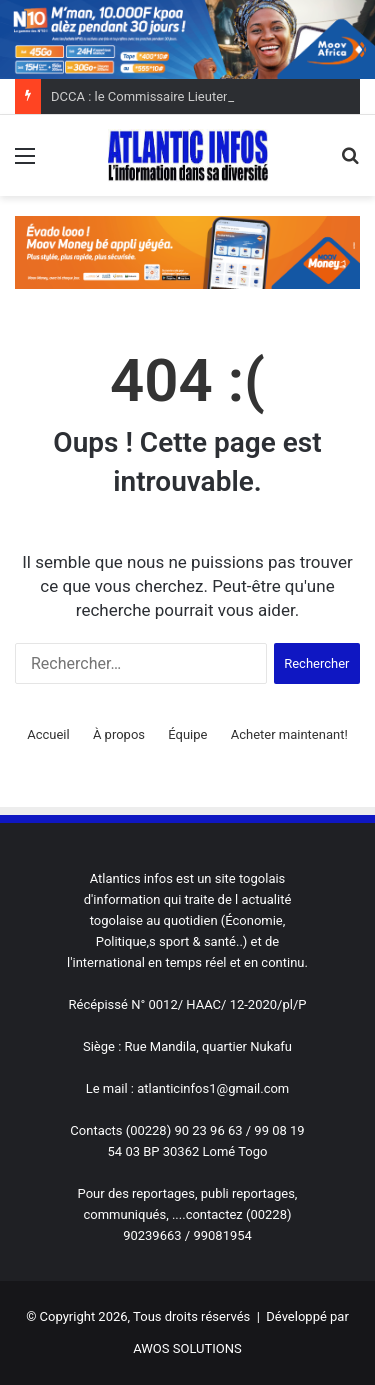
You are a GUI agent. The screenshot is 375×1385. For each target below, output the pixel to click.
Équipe (187, 734)
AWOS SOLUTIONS (187, 1348)
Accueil (48, 734)
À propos (119, 734)
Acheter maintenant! (289, 734)
